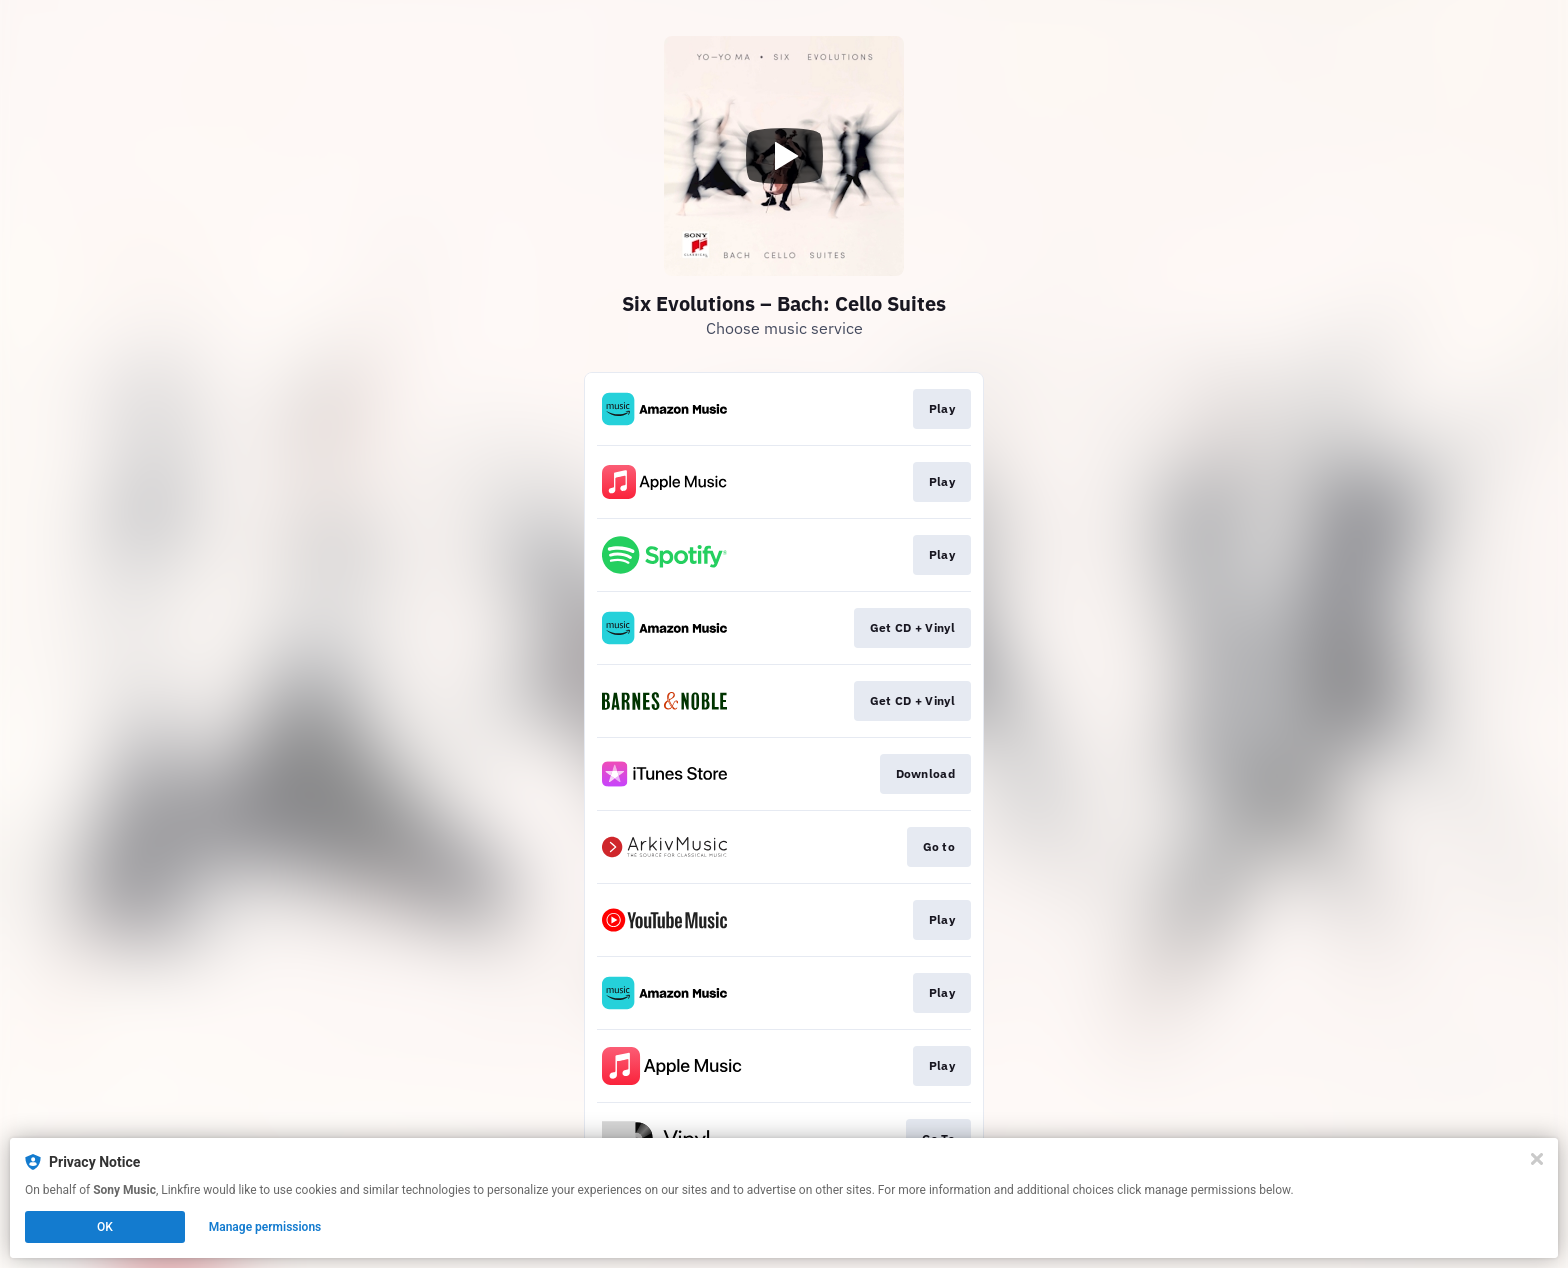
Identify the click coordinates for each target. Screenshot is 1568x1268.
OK (105, 1227)
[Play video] (784, 156)
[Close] (1537, 1159)
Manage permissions (265, 1227)
